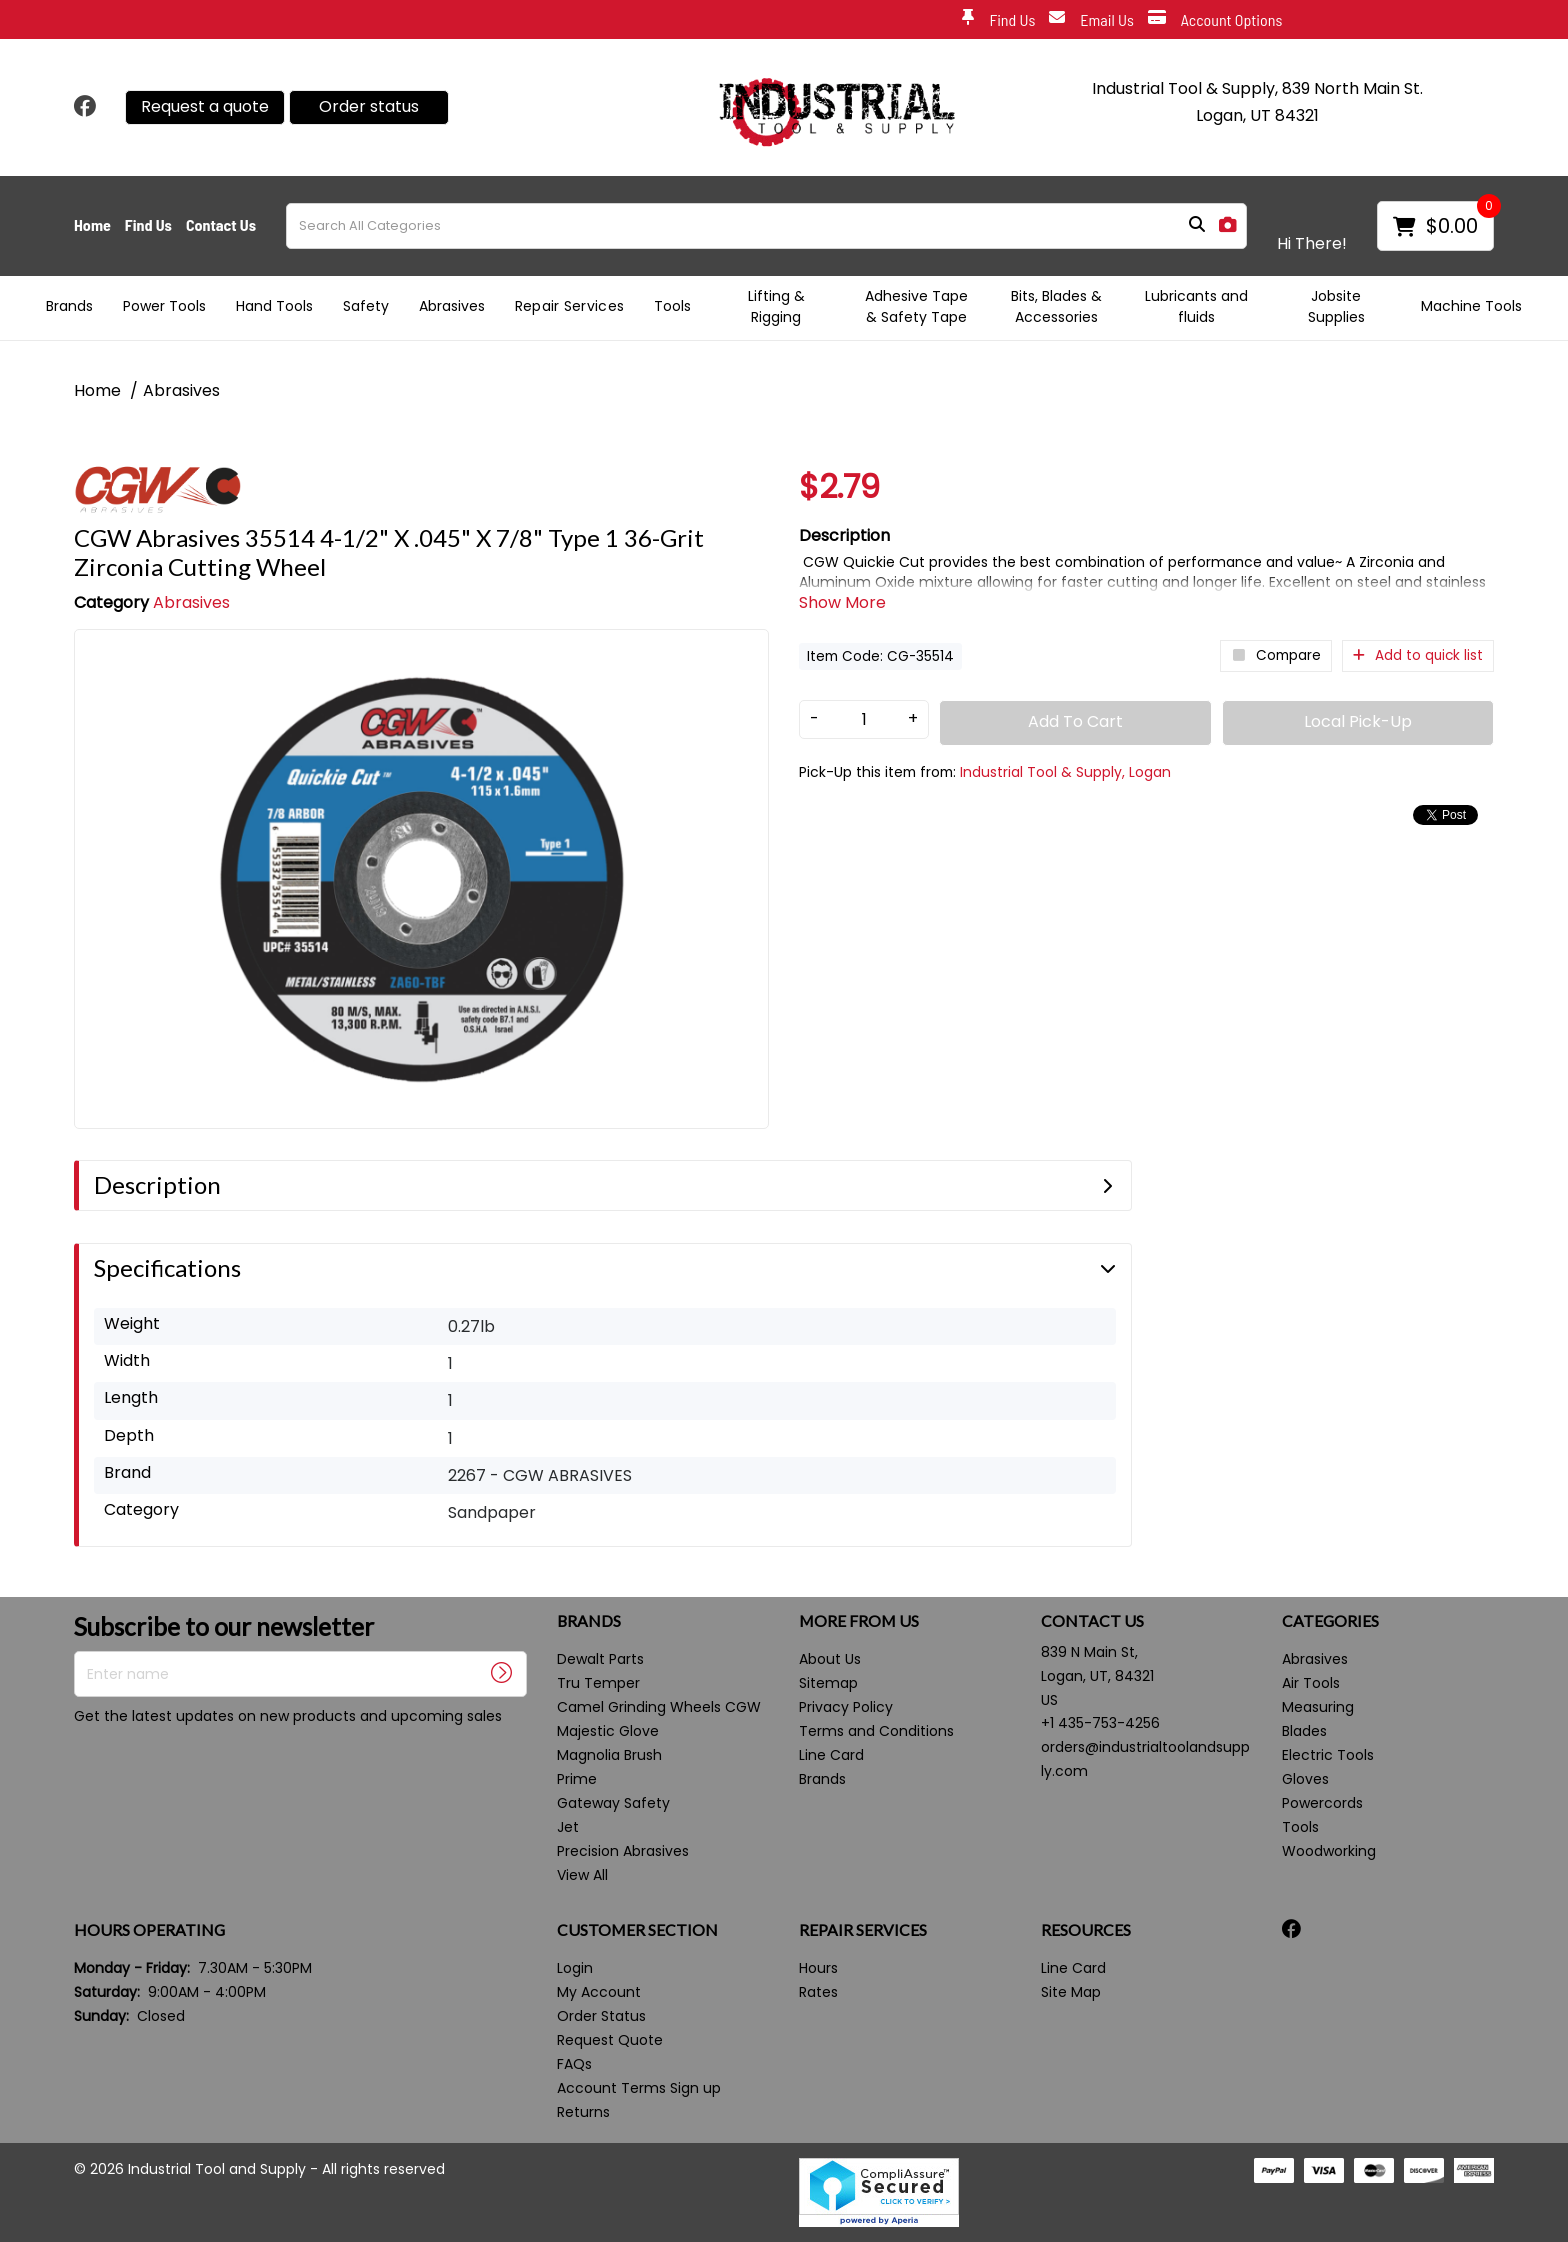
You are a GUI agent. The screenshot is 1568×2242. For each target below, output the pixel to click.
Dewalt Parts (600, 1659)
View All (582, 1875)
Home (92, 224)
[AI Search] (1228, 225)
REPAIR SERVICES (863, 1930)
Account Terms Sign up (639, 2088)
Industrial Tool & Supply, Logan (1065, 772)
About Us (830, 1659)
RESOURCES (1086, 1930)
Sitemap (828, 1683)
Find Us (998, 20)
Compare (1276, 655)
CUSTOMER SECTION (637, 1930)
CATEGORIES (1330, 1621)
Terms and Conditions (876, 1731)
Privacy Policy (846, 1707)
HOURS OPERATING (149, 1930)
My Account (599, 1992)
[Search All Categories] (766, 226)
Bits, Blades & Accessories (1056, 306)
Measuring (1318, 1707)
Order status (369, 106)
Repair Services (570, 306)
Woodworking (1329, 1851)
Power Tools (164, 306)
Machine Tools (1471, 306)
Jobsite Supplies (1336, 306)
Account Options (1215, 20)
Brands (69, 306)
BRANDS (589, 1621)
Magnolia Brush (609, 1755)
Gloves (1305, 1779)
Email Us (1091, 20)
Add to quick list (1418, 655)
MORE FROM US (859, 1621)
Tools (672, 306)
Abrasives (452, 306)
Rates (818, 1992)
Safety (366, 306)
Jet (568, 1827)
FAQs (574, 2064)
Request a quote (205, 106)
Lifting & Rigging (776, 306)
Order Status (601, 2016)
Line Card (831, 1755)
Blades (1304, 1731)
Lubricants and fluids (1196, 306)
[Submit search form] (1197, 225)
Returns (583, 2112)
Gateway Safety (613, 1803)
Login (575, 1968)
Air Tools (1311, 1683)
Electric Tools (1328, 1755)
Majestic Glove (608, 1731)
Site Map (1071, 1992)
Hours (818, 1968)
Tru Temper (598, 1683)
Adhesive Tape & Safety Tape (916, 306)
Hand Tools (274, 306)
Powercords (1322, 1803)
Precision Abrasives (623, 1851)
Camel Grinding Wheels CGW (659, 1707)
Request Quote (610, 2040)
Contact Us (221, 224)
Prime (577, 1779)
